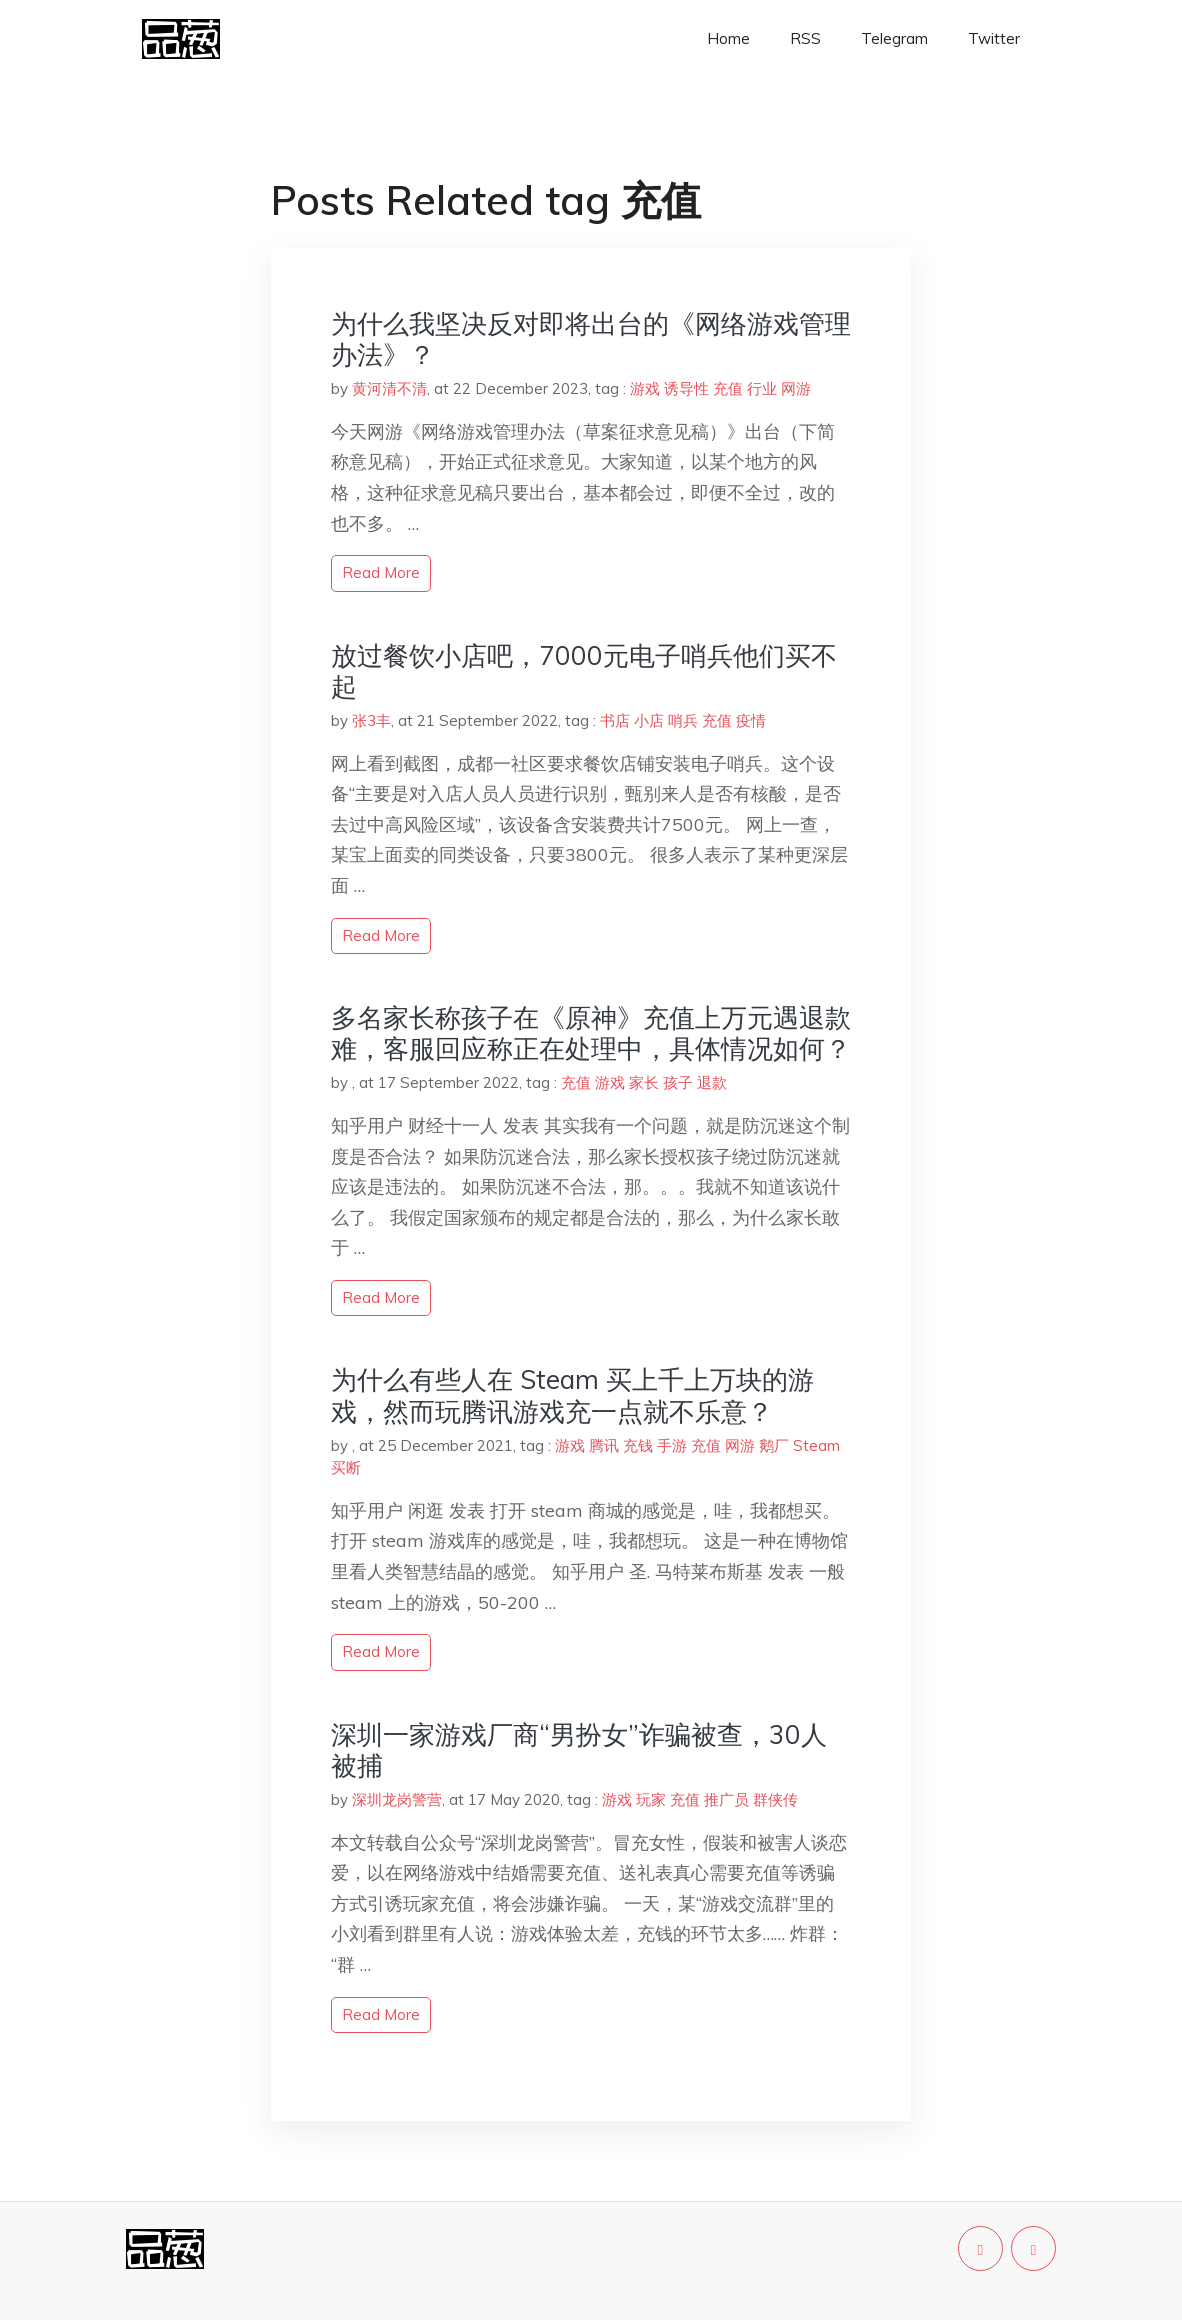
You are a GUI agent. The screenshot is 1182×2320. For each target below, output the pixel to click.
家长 (644, 1082)
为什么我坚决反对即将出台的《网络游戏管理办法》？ (591, 339)
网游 (796, 388)
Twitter (994, 38)
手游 (672, 1445)
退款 (712, 1082)
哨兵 (683, 720)
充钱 (638, 1445)
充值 (728, 388)
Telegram (894, 38)
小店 (649, 720)
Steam (816, 1445)
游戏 (645, 388)
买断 (346, 1467)
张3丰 (371, 720)
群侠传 (775, 1799)
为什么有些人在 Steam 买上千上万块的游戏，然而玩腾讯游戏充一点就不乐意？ (572, 1395)
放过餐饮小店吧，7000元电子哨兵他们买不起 (584, 671)
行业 (762, 388)
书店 (615, 720)
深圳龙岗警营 (397, 1799)
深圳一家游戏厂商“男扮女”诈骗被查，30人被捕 (579, 1750)
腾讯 (604, 1445)
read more (381, 572)
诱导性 (686, 388)
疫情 (751, 720)
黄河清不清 (389, 388)
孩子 (678, 1082)
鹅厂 (774, 1445)
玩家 (651, 1799)
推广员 (726, 1799)
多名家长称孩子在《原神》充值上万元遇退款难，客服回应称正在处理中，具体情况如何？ (591, 1033)
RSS (805, 38)
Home (728, 38)
